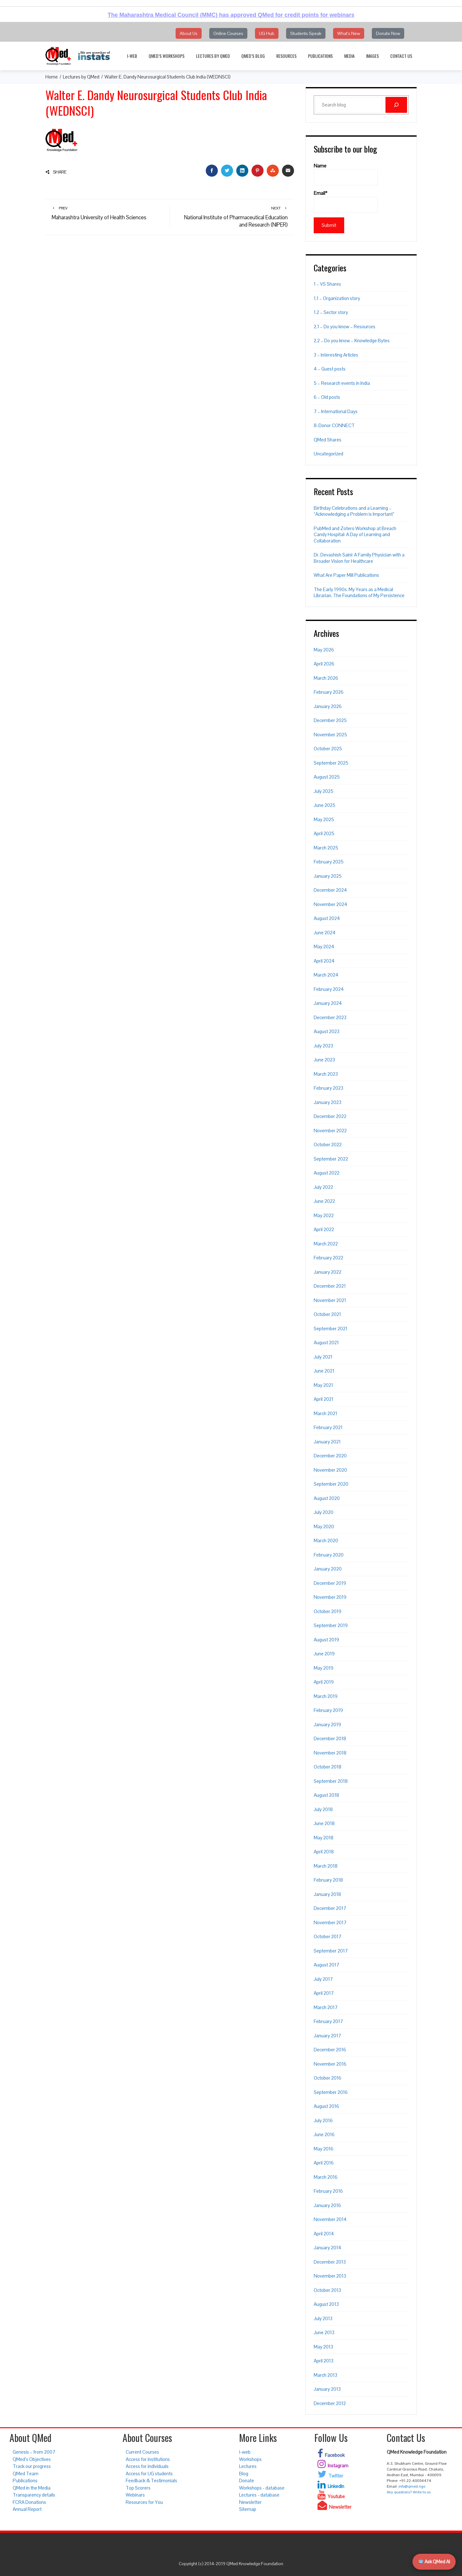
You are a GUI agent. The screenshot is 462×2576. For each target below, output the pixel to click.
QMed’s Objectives (32, 2459)
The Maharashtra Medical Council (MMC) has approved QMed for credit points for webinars (231, 15)
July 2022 (323, 1187)
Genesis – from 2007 (34, 2452)
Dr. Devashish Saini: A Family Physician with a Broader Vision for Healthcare (359, 558)
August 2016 (326, 2106)
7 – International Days (336, 411)
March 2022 (326, 1244)
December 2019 (330, 1583)
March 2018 (326, 1866)
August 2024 (327, 918)
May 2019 (323, 1668)
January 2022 (327, 1272)
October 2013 (327, 2290)
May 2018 (323, 1838)
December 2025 (330, 720)
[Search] (396, 105)
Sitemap (247, 2509)
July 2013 (323, 2318)
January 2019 (327, 1724)
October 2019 (327, 1611)
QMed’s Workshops (166, 55)
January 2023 (327, 1102)
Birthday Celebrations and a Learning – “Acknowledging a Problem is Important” (354, 511)
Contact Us (401, 55)
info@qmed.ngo (411, 2486)
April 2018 (324, 1852)
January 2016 (327, 2205)
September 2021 (330, 1328)
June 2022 (324, 1201)
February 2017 (328, 2021)
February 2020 (329, 1555)
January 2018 (327, 1894)
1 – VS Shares (327, 284)
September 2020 (331, 1484)
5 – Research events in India (342, 383)
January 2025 (328, 876)
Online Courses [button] (228, 33)
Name (346, 174)
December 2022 (330, 1116)
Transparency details (34, 2495)
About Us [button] (189, 33)
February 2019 (328, 1710)
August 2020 (327, 1498)
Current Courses (142, 2452)
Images (372, 55)
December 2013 (330, 2262)
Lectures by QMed (213, 55)
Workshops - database (262, 2488)
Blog (243, 2473)
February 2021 (328, 1427)
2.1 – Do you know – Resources (344, 327)
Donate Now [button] (388, 33)
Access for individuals (147, 2466)
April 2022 (324, 1229)
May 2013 (323, 2347)
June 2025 (324, 805)
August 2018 (326, 1795)
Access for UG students (149, 2473)
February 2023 (328, 1088)
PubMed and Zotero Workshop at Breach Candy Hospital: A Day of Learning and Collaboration (355, 534)
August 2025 (327, 777)
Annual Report (27, 2509)
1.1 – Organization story (337, 298)
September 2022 (331, 1159)
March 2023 (326, 1074)
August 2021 (326, 1342)
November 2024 (330, 904)
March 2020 (326, 1540)
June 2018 (324, 1823)
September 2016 (331, 2092)
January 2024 (328, 1003)
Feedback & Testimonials (151, 2480)
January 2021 (327, 1442)
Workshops (250, 2459)
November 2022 (330, 1131)
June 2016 (324, 2134)
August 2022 (326, 1173)
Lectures (248, 2466)
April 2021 (323, 1399)
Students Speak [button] (305, 33)
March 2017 (326, 2007)
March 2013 (325, 2375)
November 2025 (330, 735)
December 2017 (330, 1908)
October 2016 (327, 2078)
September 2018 (331, 1781)
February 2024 (329, 989)
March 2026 (326, 678)
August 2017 (326, 1965)
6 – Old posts (327, 397)
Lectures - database (259, 2495)
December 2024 (330, 890)
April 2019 (324, 1682)
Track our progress (32, 2466)
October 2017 (327, 1936)
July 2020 (323, 1512)
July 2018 (323, 1809)
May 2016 (323, 2149)
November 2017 (330, 1922)
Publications (320, 55)
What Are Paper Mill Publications (346, 575)
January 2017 (327, 2036)
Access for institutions (148, 2459)
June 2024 (325, 933)
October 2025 (328, 749)
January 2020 (328, 1569)
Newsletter (250, 2502)
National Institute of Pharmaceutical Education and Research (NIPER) (232, 217)
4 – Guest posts (329, 369)
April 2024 (324, 961)
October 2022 (328, 1144)
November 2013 (330, 2276)
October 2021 (327, 1314)
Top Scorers (138, 2488)
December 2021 (330, 1286)
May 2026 (324, 650)
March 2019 (326, 1696)
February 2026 (329, 692)
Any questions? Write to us (409, 2492)
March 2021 (325, 1413)
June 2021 (324, 1371)
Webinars (135, 2495)
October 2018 (327, 1767)
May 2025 (324, 819)
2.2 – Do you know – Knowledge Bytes (352, 340)
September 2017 (331, 1951)
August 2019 (326, 1640)
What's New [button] (348, 33)
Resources (286, 55)
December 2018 (330, 1738)
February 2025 (329, 862)
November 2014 (330, 2219)
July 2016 (323, 2120)
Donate (246, 2480)
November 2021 (330, 1300)
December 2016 (330, 2050)
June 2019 (324, 1654)
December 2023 (330, 1017)
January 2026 (328, 706)
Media (349, 55)
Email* (346, 201)
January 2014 (327, 2248)
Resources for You (144, 2502)
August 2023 (326, 1031)
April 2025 (324, 833)
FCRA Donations (29, 2502)
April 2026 (324, 664)
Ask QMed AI (434, 2562)
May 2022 (324, 1215)
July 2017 (323, 1979)
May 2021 (323, 1385)
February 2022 (328, 1258)
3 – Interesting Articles (336, 355)
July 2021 (323, 1357)
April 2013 (323, 2361)
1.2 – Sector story (331, 312)
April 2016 (324, 2163)
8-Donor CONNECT (334, 425)
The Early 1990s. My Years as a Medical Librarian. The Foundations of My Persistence (359, 592)
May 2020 (324, 1526)
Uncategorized (328, 454)
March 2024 (326, 975)
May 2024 (324, 947)
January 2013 (327, 2389)
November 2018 (330, 1753)
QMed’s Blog (253, 55)
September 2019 (331, 1625)
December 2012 (330, 2403)
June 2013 (324, 2332)
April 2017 (324, 1993)
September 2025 (331, 763)
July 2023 (323, 1046)
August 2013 (326, 2304)
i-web (132, 55)
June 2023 (324, 1060)
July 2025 (323, 791)
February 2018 (328, 1880)
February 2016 (328, 2191)
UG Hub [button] (266, 33)
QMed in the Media (31, 2488)
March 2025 (326, 848)
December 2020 (330, 1456)
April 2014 (324, 2234)
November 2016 (330, 2064)
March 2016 (326, 2177)
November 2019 (330, 1597)
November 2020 (330, 1470)
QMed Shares (327, 440)
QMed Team (25, 2473)
